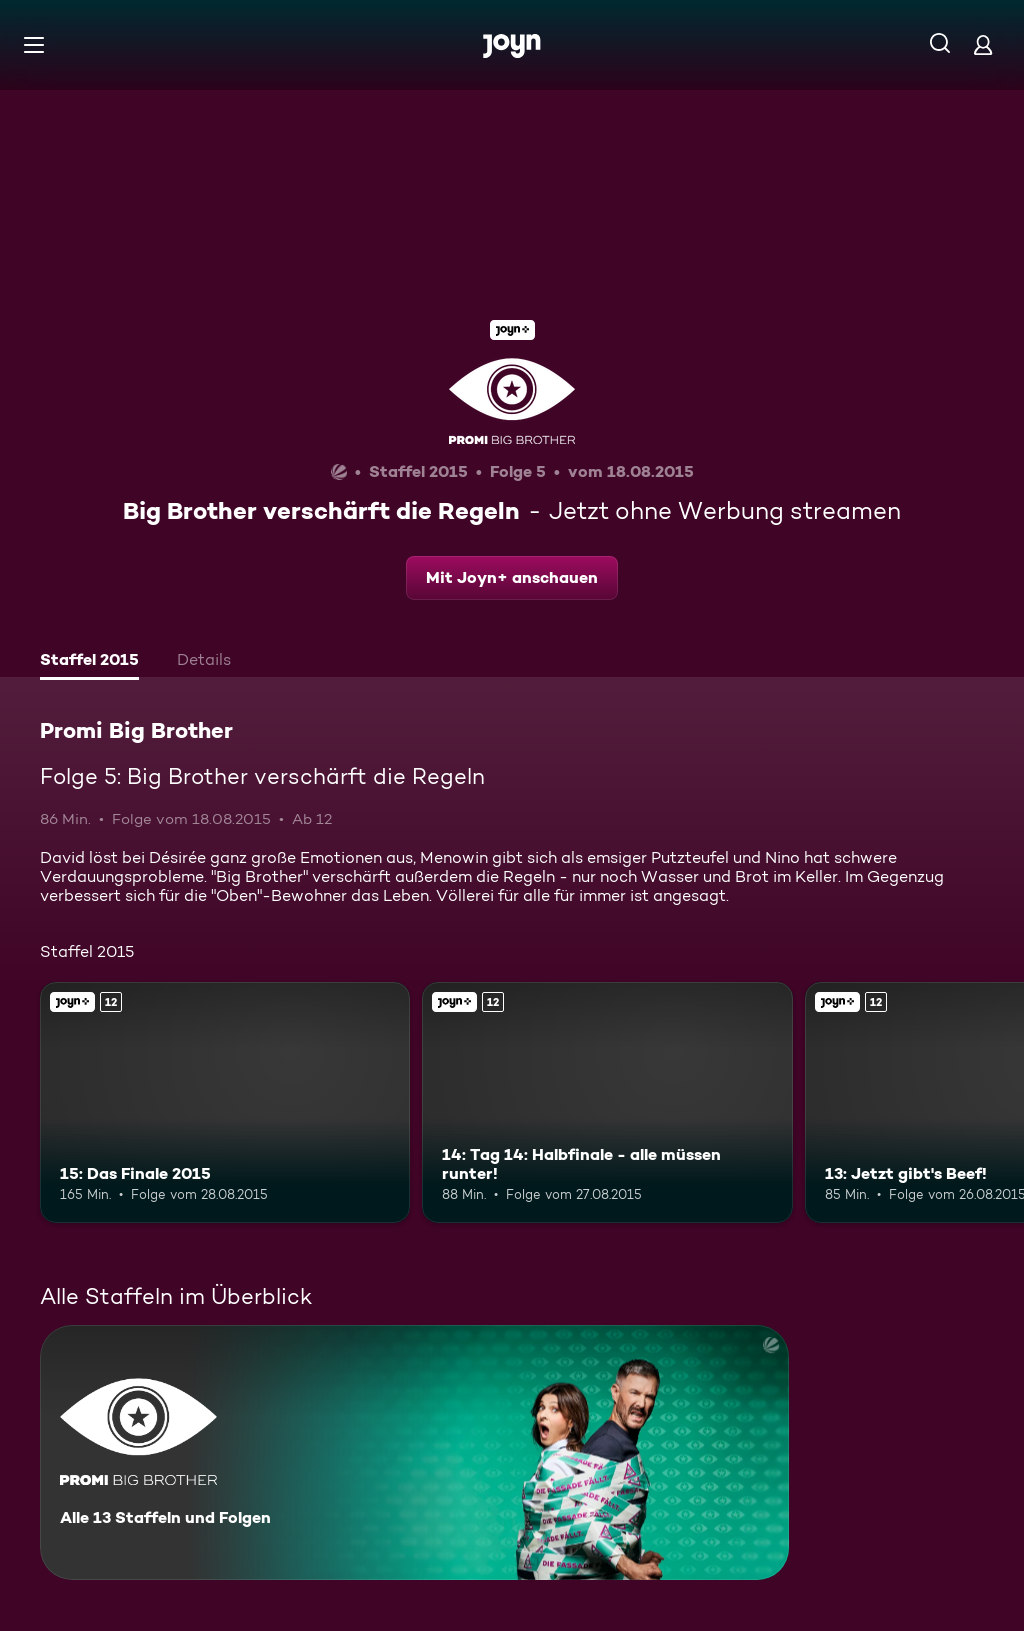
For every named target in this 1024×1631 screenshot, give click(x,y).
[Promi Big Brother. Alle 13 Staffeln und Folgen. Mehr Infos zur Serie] (414, 1452)
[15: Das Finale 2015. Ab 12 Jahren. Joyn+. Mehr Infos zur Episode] (225, 1102)
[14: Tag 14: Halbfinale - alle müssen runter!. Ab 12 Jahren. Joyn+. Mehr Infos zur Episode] (607, 1102)
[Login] (983, 44)
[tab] (89, 662)
